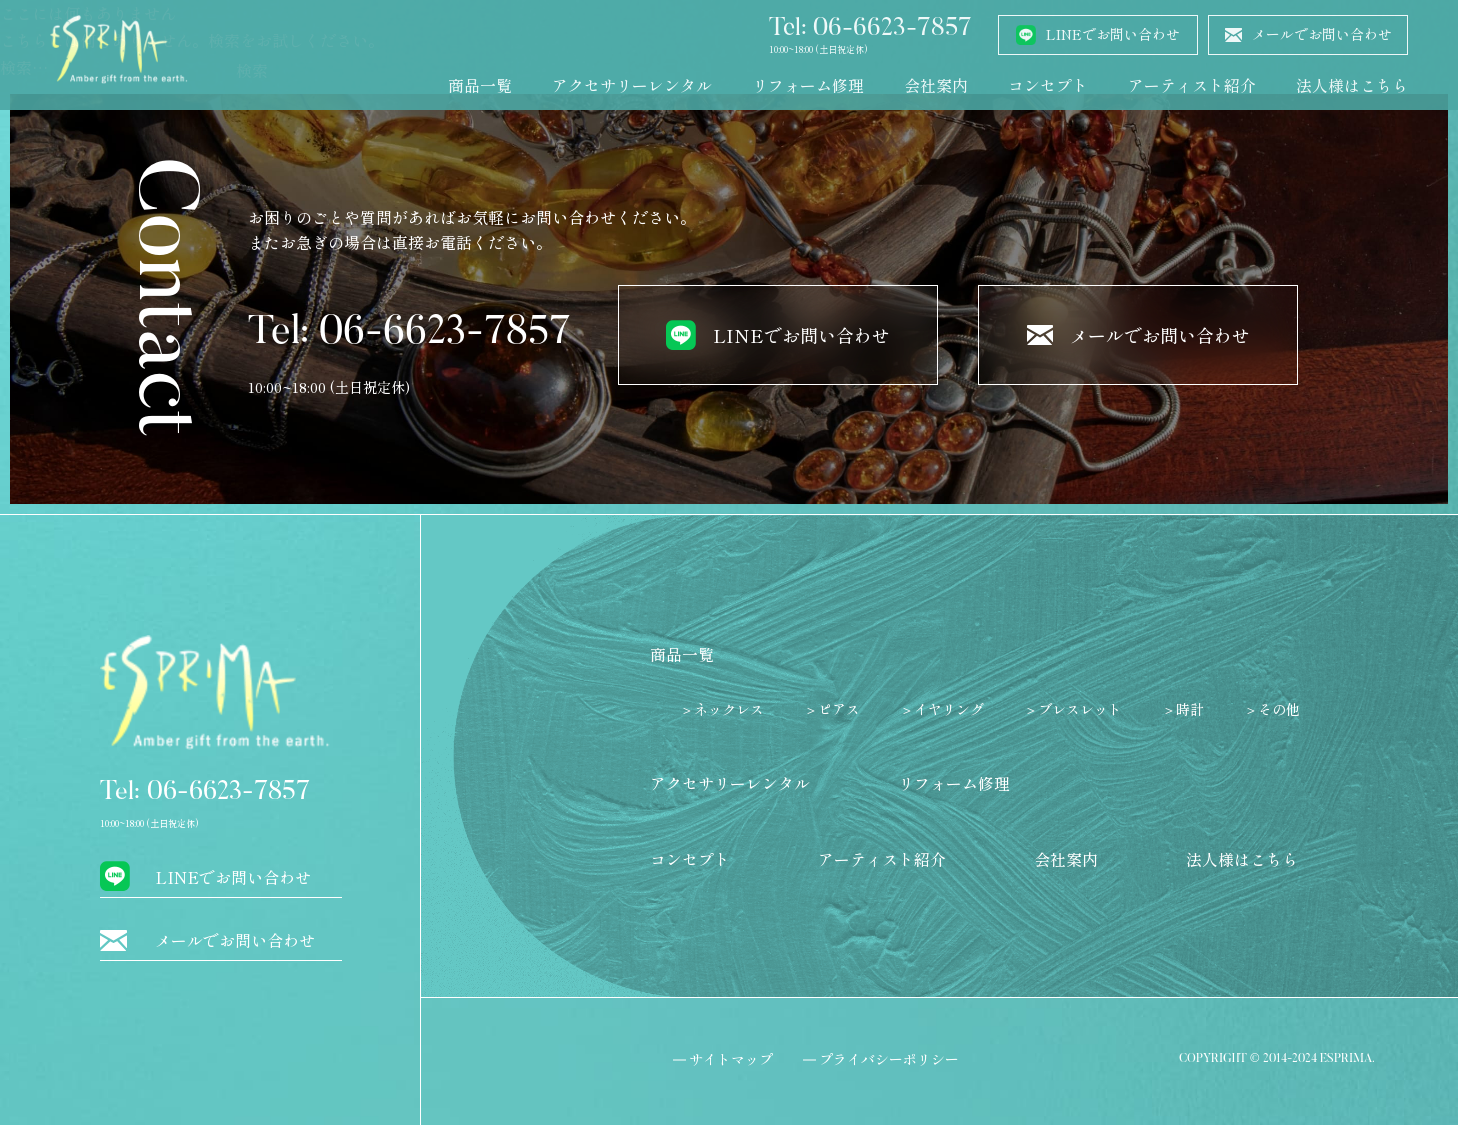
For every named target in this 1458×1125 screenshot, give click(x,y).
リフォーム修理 (808, 85)
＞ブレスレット (1073, 709)
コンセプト (1048, 85)
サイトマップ (731, 1059)
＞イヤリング (942, 709)
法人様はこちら (1352, 85)
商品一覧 (480, 85)
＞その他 (1272, 709)
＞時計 (1183, 709)
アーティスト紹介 (1192, 85)
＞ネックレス (722, 709)
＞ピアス (832, 709)
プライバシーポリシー (889, 1059)
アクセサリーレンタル (632, 85)
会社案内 (936, 85)
